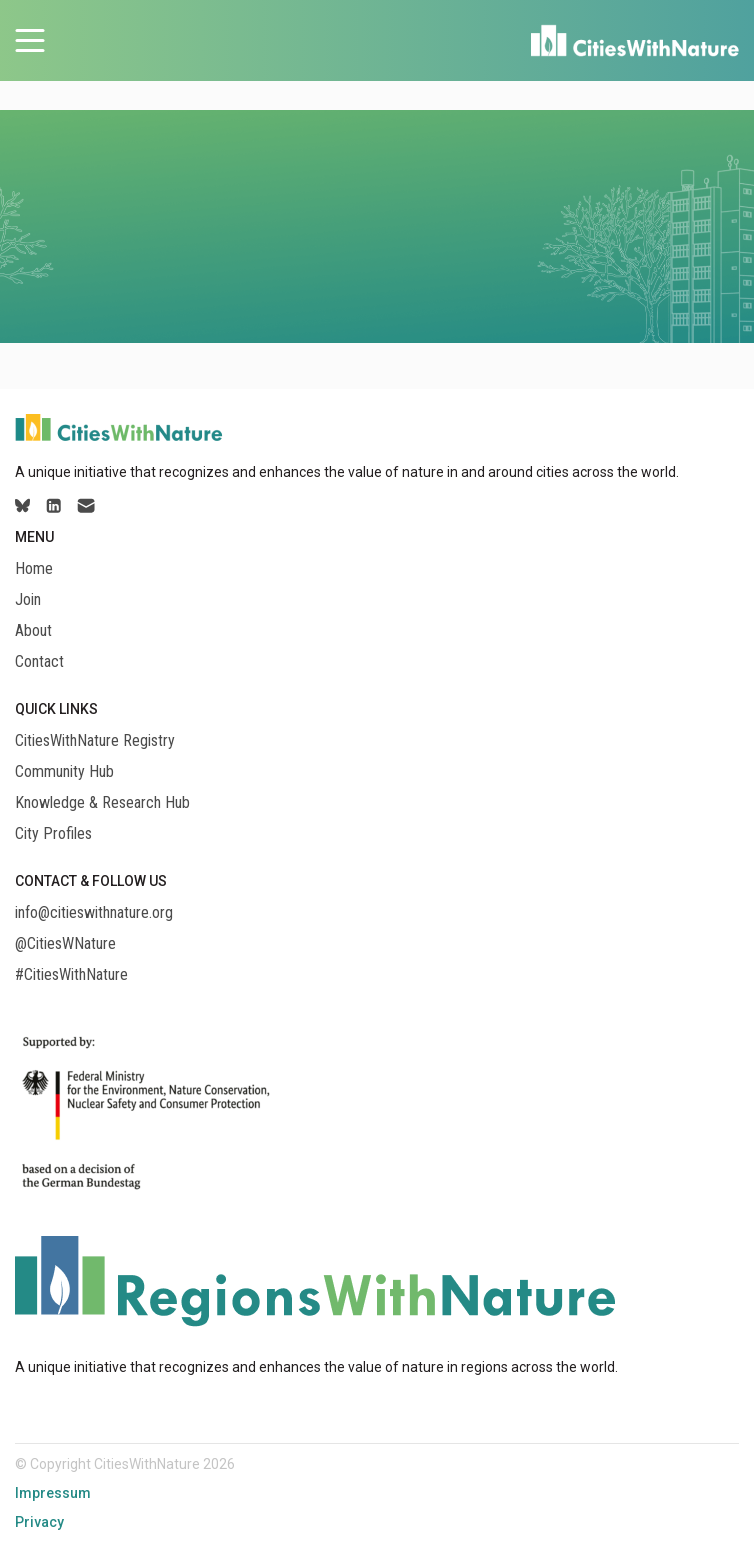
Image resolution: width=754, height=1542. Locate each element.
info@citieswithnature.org (94, 913)
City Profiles (53, 834)
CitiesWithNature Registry (95, 741)
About (33, 631)
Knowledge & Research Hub (102, 803)
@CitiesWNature (65, 944)
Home (34, 569)
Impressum (53, 1493)
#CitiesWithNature (71, 975)
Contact (39, 662)
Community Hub (64, 772)
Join (28, 600)
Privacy (39, 1522)
